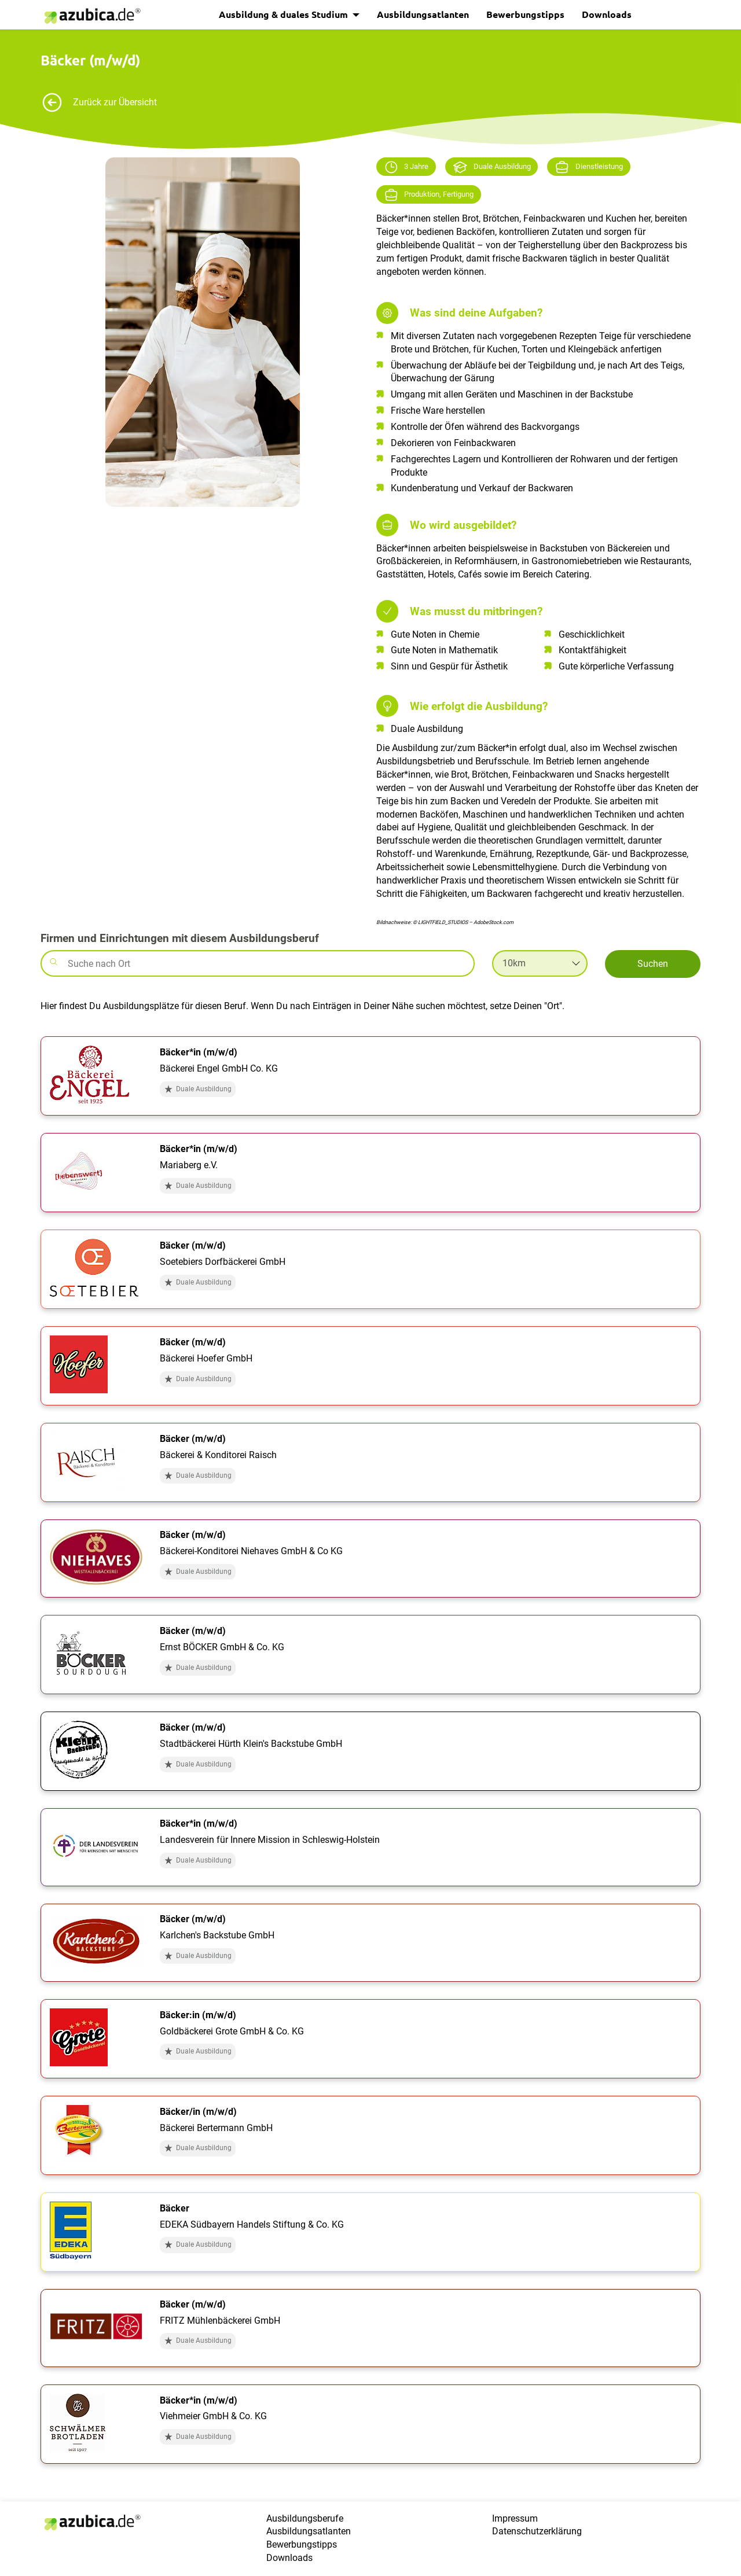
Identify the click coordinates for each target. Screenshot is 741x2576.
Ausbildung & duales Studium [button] (284, 14)
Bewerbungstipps (525, 14)
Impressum (515, 2518)
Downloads (607, 14)
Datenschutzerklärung (537, 2531)
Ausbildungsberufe (304, 2518)
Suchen (652, 963)
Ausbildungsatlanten (423, 14)
